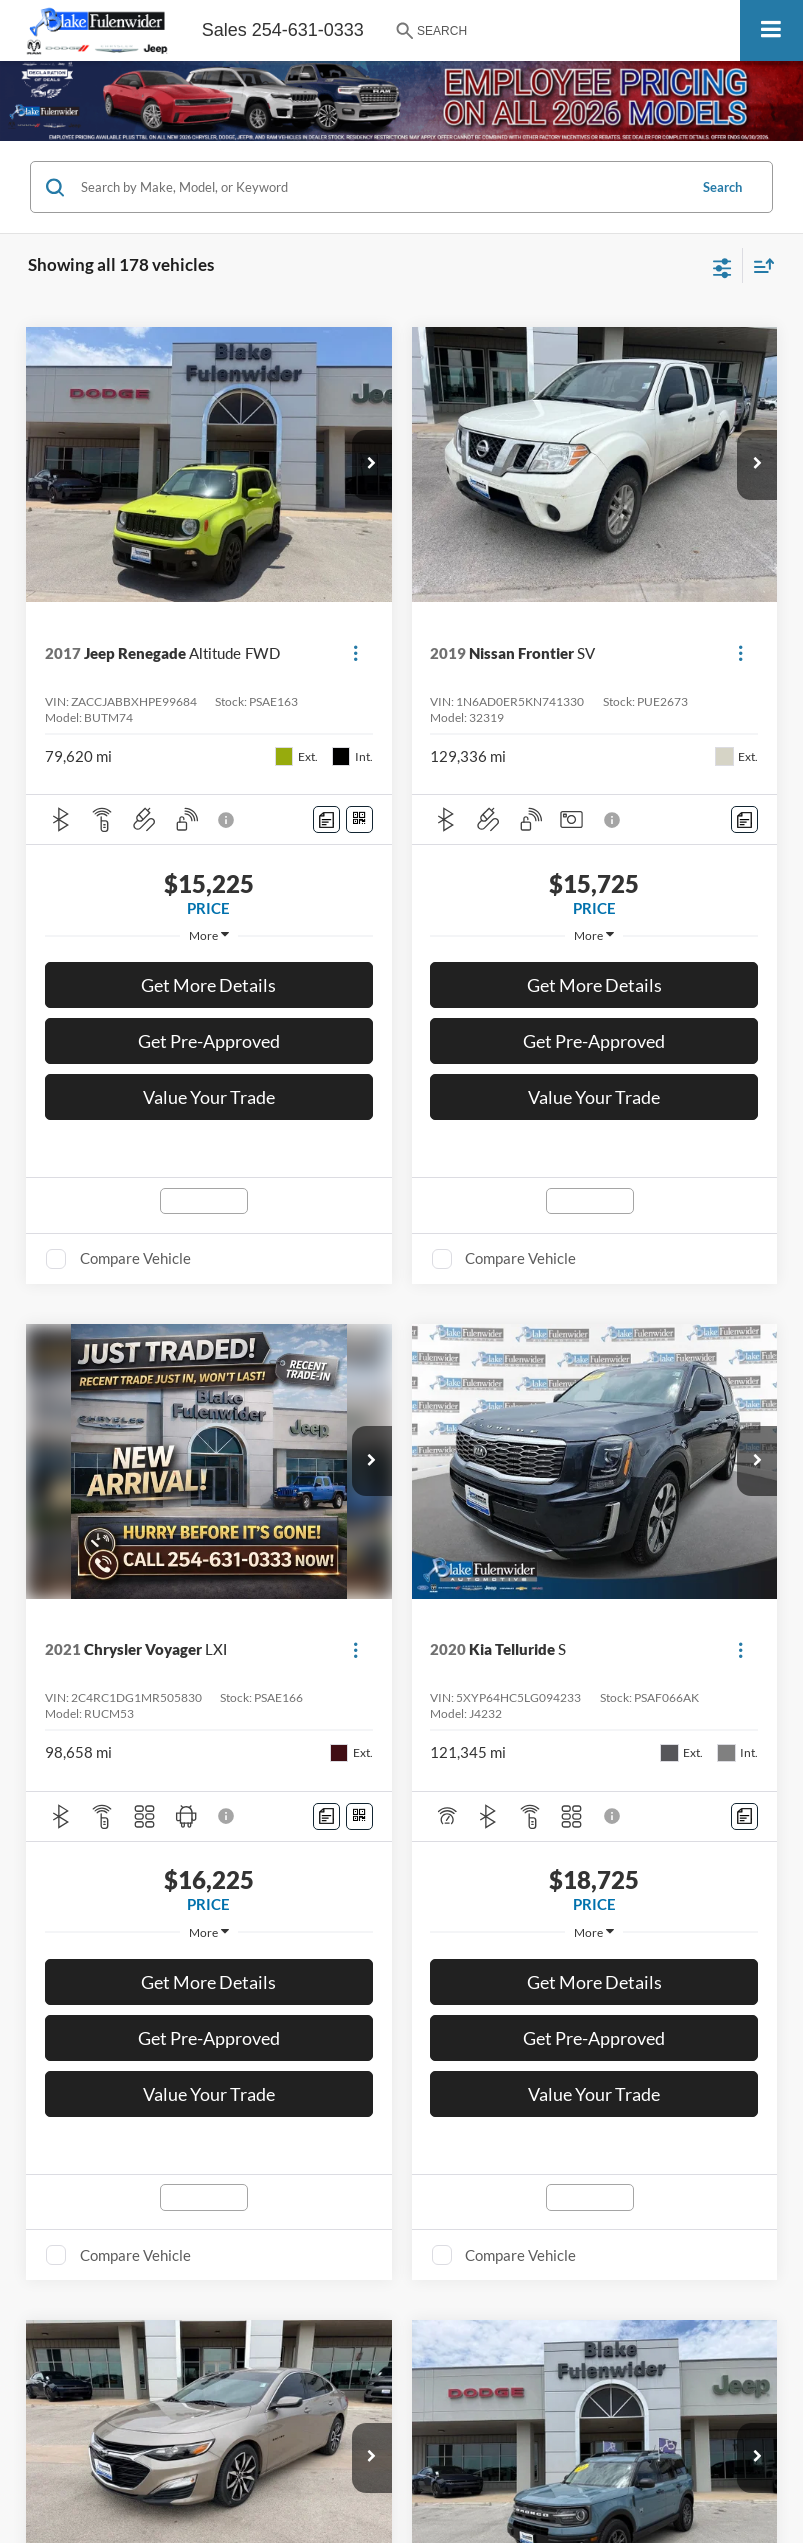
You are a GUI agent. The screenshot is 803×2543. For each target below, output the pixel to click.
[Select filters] (722, 266)
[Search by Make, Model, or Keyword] (381, 187)
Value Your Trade (209, 1097)
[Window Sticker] (359, 819)
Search (722, 187)
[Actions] (355, 653)
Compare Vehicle (135, 1258)
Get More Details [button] (208, 985)
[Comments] (326, 819)
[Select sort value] (759, 265)
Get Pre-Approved (209, 1041)
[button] (372, 465)
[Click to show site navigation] (771, 30)
